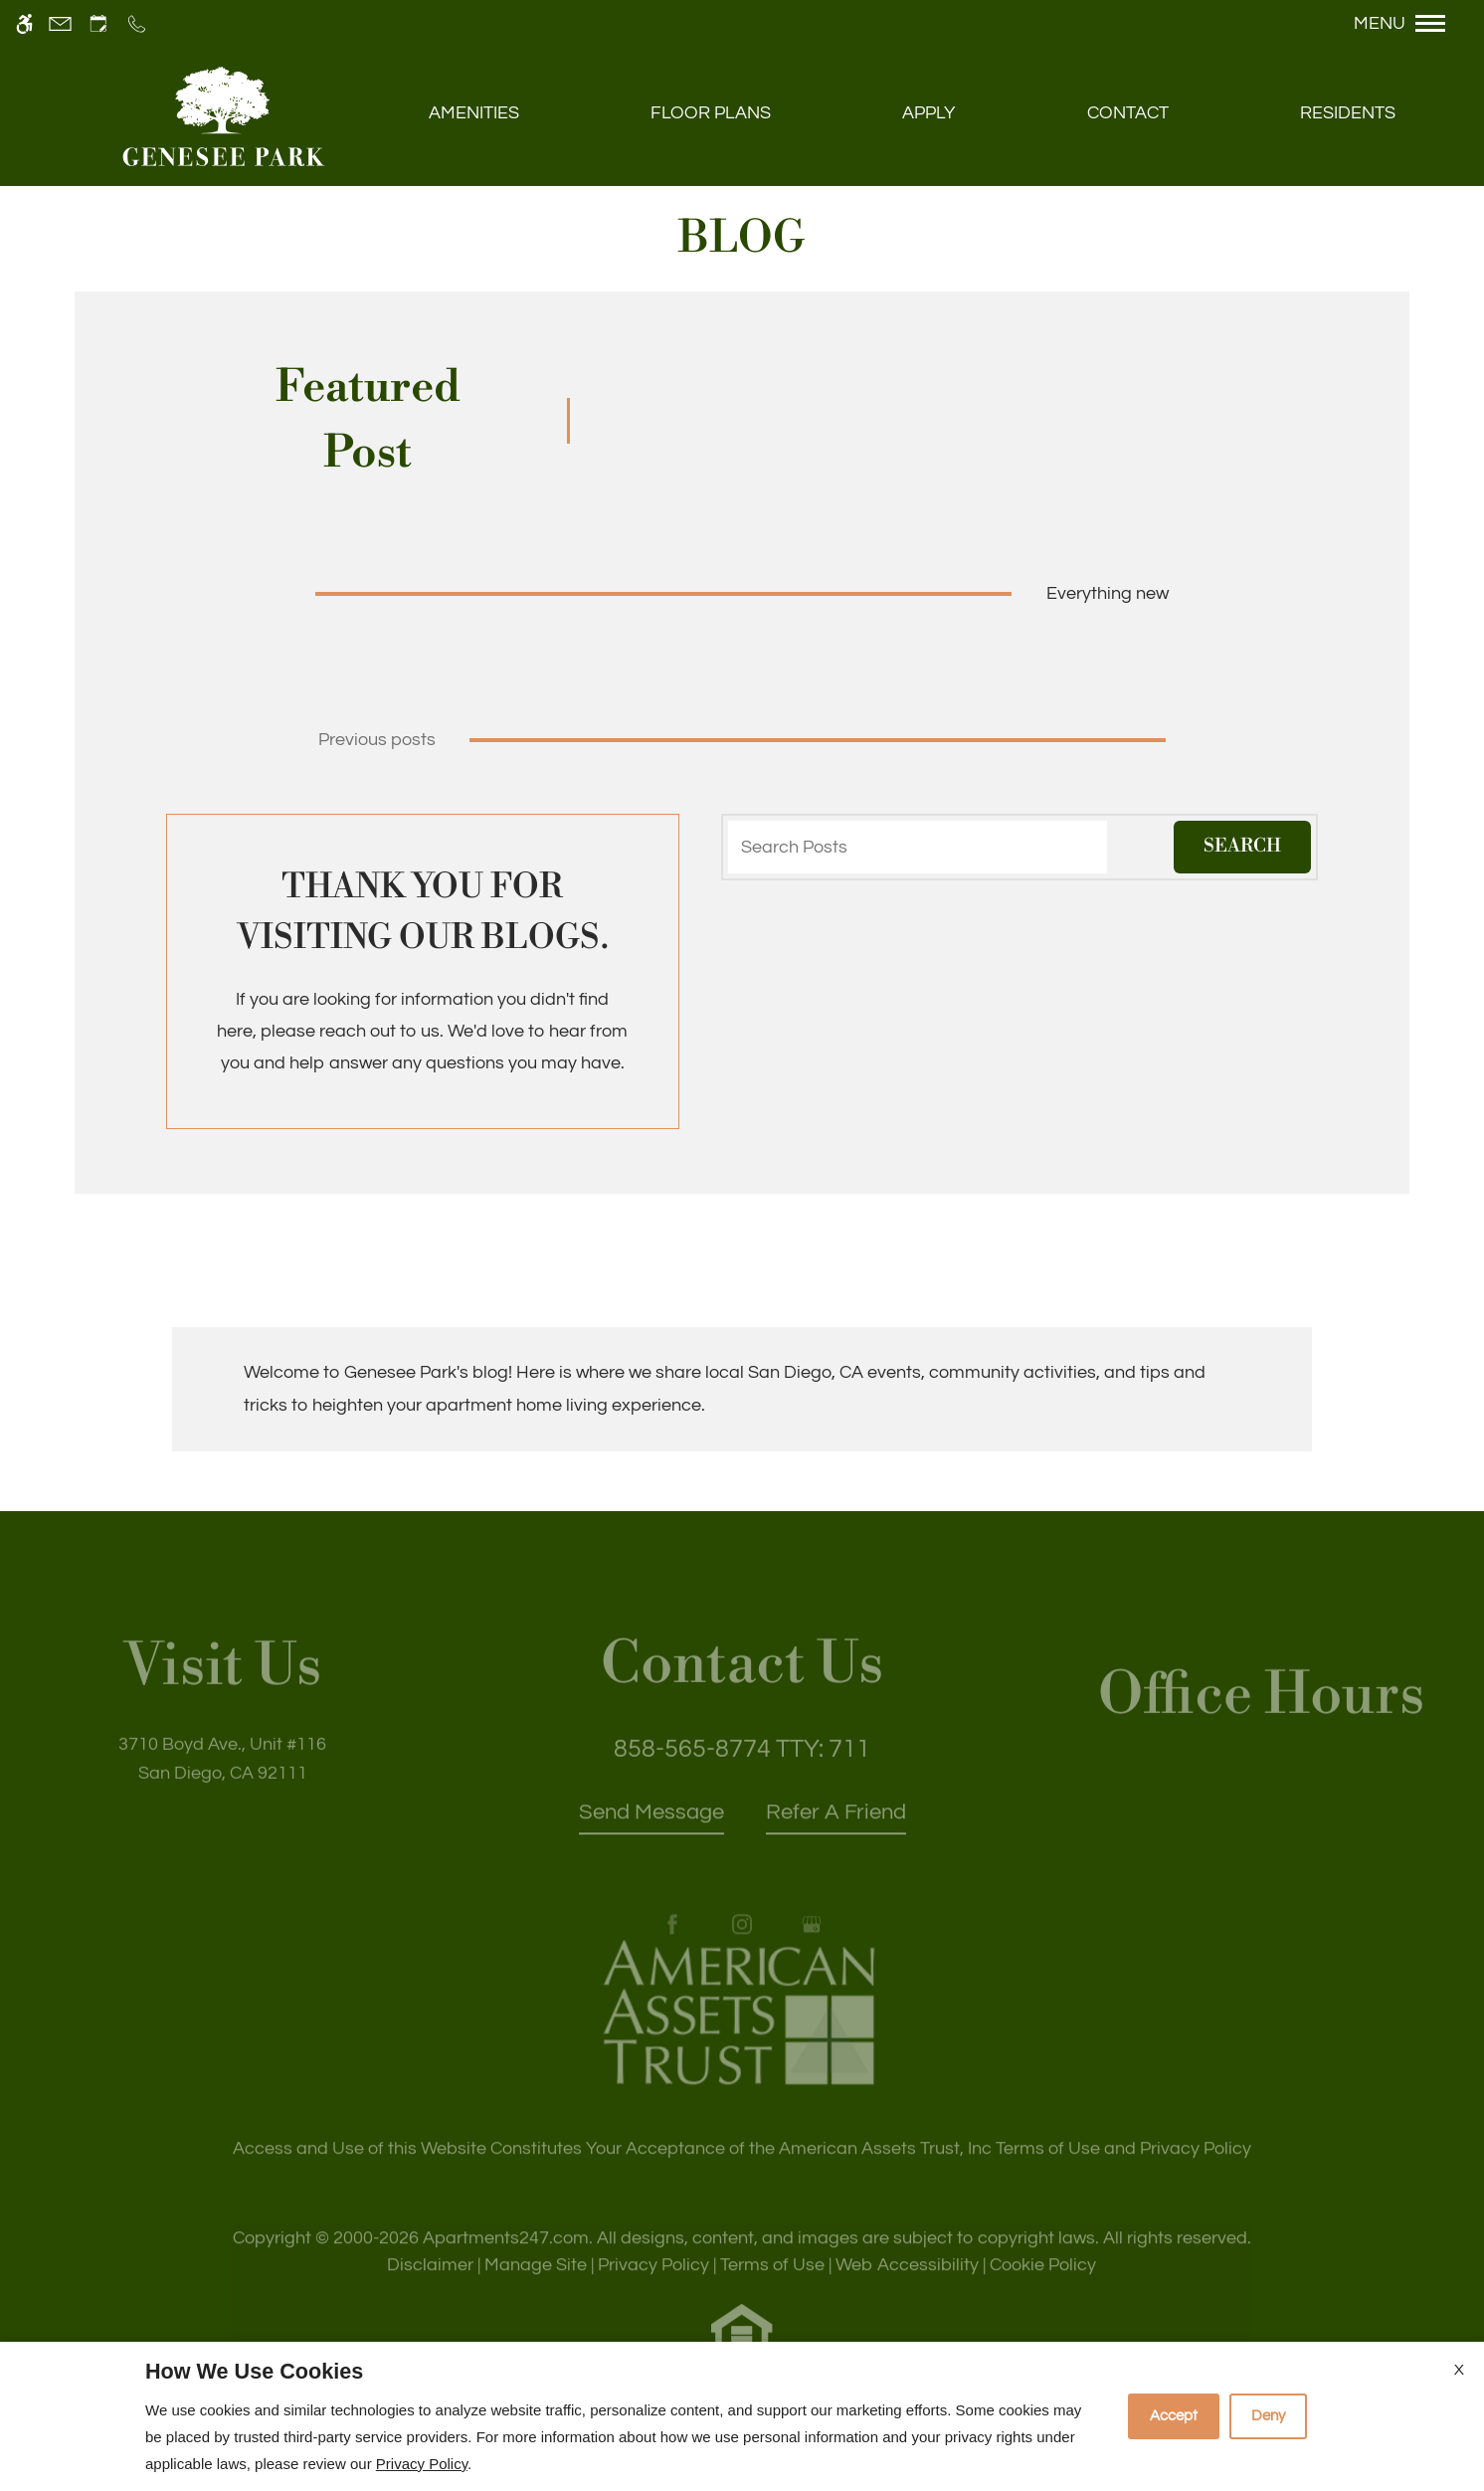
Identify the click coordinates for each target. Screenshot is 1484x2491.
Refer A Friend (836, 1835)
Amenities (474, 112)
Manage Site (535, 2288)
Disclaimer (430, 2288)
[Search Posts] (917, 847)
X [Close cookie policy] (1459, 2370)
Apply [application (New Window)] (928, 112)
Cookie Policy (1043, 2288)
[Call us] (136, 23)
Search (1242, 846)
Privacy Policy (653, 2288)
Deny (1268, 2415)
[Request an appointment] (98, 23)
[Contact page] (60, 23)
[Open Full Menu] (1409, 23)
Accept (1174, 2415)
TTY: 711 (742, 1772)
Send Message (651, 1835)
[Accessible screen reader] (24, 23)
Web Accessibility (907, 2288)
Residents (1347, 112)
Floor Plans (710, 112)
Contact (1128, 112)
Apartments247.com (506, 2261)
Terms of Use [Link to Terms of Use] (772, 2288)
